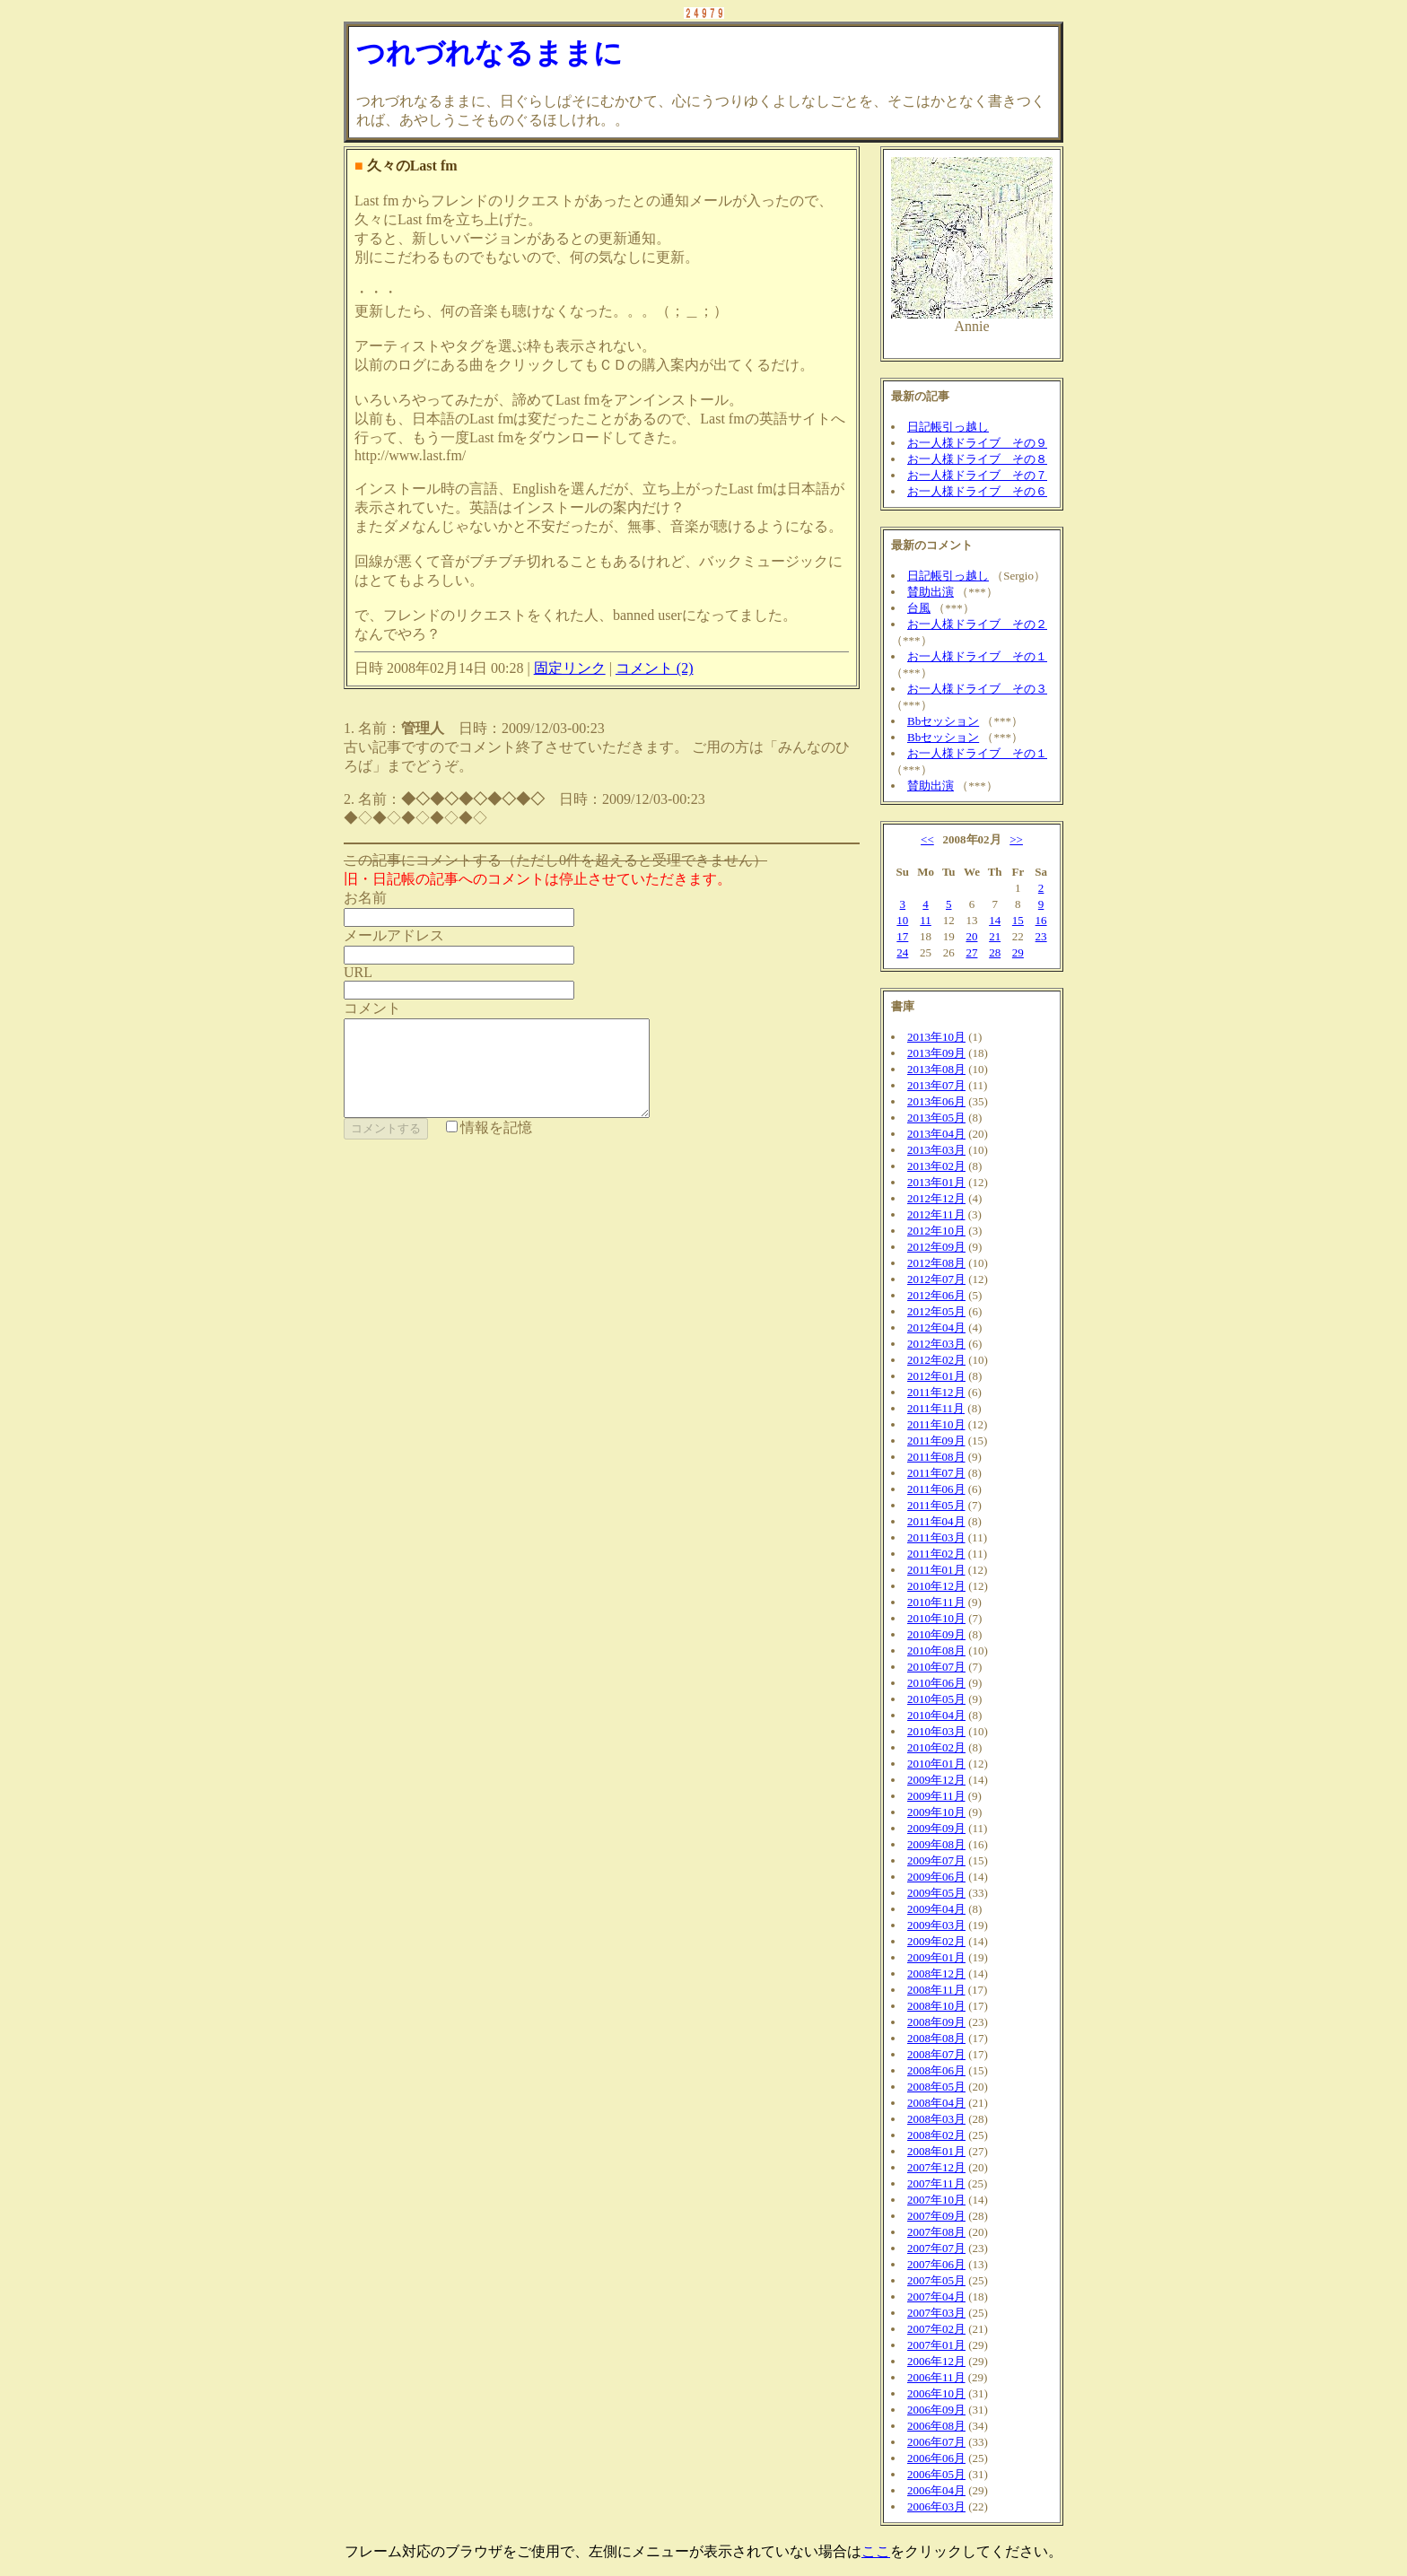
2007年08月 (936, 2232)
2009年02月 (936, 1941)
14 (995, 920)
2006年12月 (936, 2361)
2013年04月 (936, 1133)
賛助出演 (930, 591)
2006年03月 (936, 2506)
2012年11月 (936, 1214)
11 (925, 920)
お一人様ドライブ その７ (977, 475)
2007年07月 (936, 2248)
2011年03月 (936, 1537)
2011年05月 (936, 1505)
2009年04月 (936, 1909)
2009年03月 (936, 1925)
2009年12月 (936, 1779)
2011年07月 (936, 1473)
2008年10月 (936, 2006)
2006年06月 (936, 2458)
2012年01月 (936, 1376)
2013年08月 (936, 1069)
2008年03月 (936, 2119)
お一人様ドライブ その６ (977, 491)
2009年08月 (936, 1844)
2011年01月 (936, 1569)
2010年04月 (936, 1715)
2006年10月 (936, 2393)
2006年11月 (936, 2377)
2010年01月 (936, 1763)
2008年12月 (936, 1973)
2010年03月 (936, 1731)
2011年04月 (936, 1521)
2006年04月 (936, 2490)
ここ (875, 2551)
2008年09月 (936, 2022)
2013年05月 (936, 1117)
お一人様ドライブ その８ (977, 459)
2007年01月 (936, 2345)
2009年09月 (936, 1828)
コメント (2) (655, 668)
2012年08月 (936, 1263)
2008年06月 (936, 2070)
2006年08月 (936, 2425)
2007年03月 (936, 2312)
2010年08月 (936, 1650)
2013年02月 (936, 1166)
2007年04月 (936, 2296)
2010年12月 (936, 1586)
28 (995, 952)
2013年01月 (936, 1182)
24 (902, 952)
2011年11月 (936, 1408)
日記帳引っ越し (948, 426)
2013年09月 (936, 1053)
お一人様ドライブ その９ (977, 443)
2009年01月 (936, 1957)
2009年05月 (936, 1892)
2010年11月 (936, 1602)
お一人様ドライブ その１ (977, 656)
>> (1016, 839)
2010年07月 (936, 1666)
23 (1041, 936)
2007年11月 (936, 2183)
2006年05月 (936, 2474)
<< (927, 839)
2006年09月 (936, 2409)
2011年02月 (936, 1553)
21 (995, 936)
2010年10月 (936, 1618)
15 (1018, 920)
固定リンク (570, 668)
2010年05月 (936, 1699)
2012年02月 (936, 1360)
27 (971, 952)
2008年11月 (936, 1989)
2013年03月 (936, 1150)
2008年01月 (936, 2151)
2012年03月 (936, 1343)
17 (902, 936)
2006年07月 (936, 2442)
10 (902, 920)
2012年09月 (936, 1246)
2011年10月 (936, 1424)
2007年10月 (936, 2199)
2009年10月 (936, 1812)
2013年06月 (936, 1101)
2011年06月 (936, 1489)
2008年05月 (936, 2086)
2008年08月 (936, 2038)
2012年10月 (936, 1230)
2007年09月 (936, 2215)
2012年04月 (936, 1327)
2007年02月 (936, 2329)
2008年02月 (936, 2135)
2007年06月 (936, 2264)
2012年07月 (936, 1279)
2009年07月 (936, 1860)
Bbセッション (943, 721)
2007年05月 (936, 2280)
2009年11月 (936, 1796)
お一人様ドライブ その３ (977, 688)
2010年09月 (936, 1634)
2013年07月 (936, 1085)
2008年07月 (936, 2054)
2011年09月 (936, 1440)
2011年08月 (936, 1456)
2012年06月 (936, 1295)
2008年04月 (936, 2102)
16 (1041, 920)
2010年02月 (936, 1747)
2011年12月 (936, 1392)
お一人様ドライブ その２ (977, 624)
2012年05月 (936, 1311)
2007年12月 (936, 2167)
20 (971, 936)
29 (1018, 952)
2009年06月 (936, 1876)
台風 (919, 608)
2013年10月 (936, 1036)
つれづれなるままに (489, 53)
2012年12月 (936, 1198)
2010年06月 (936, 1683)
